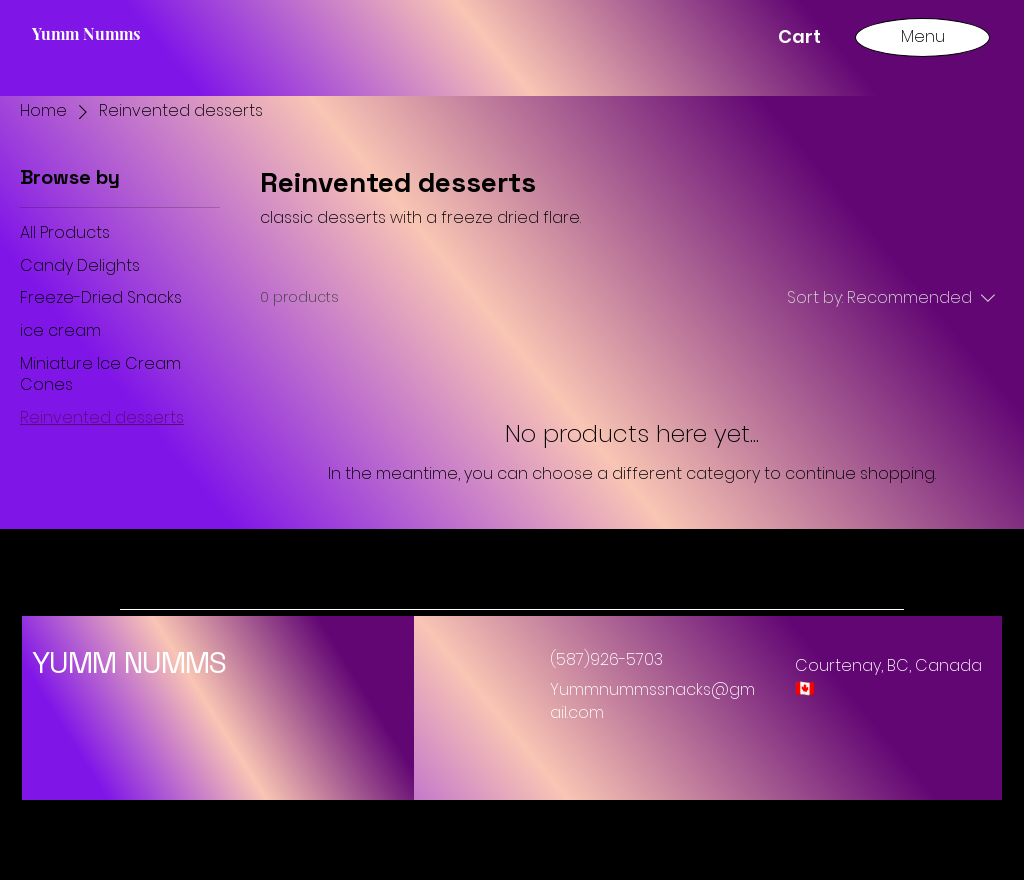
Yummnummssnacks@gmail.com (652, 700)
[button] (809, 36)
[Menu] (922, 36)
